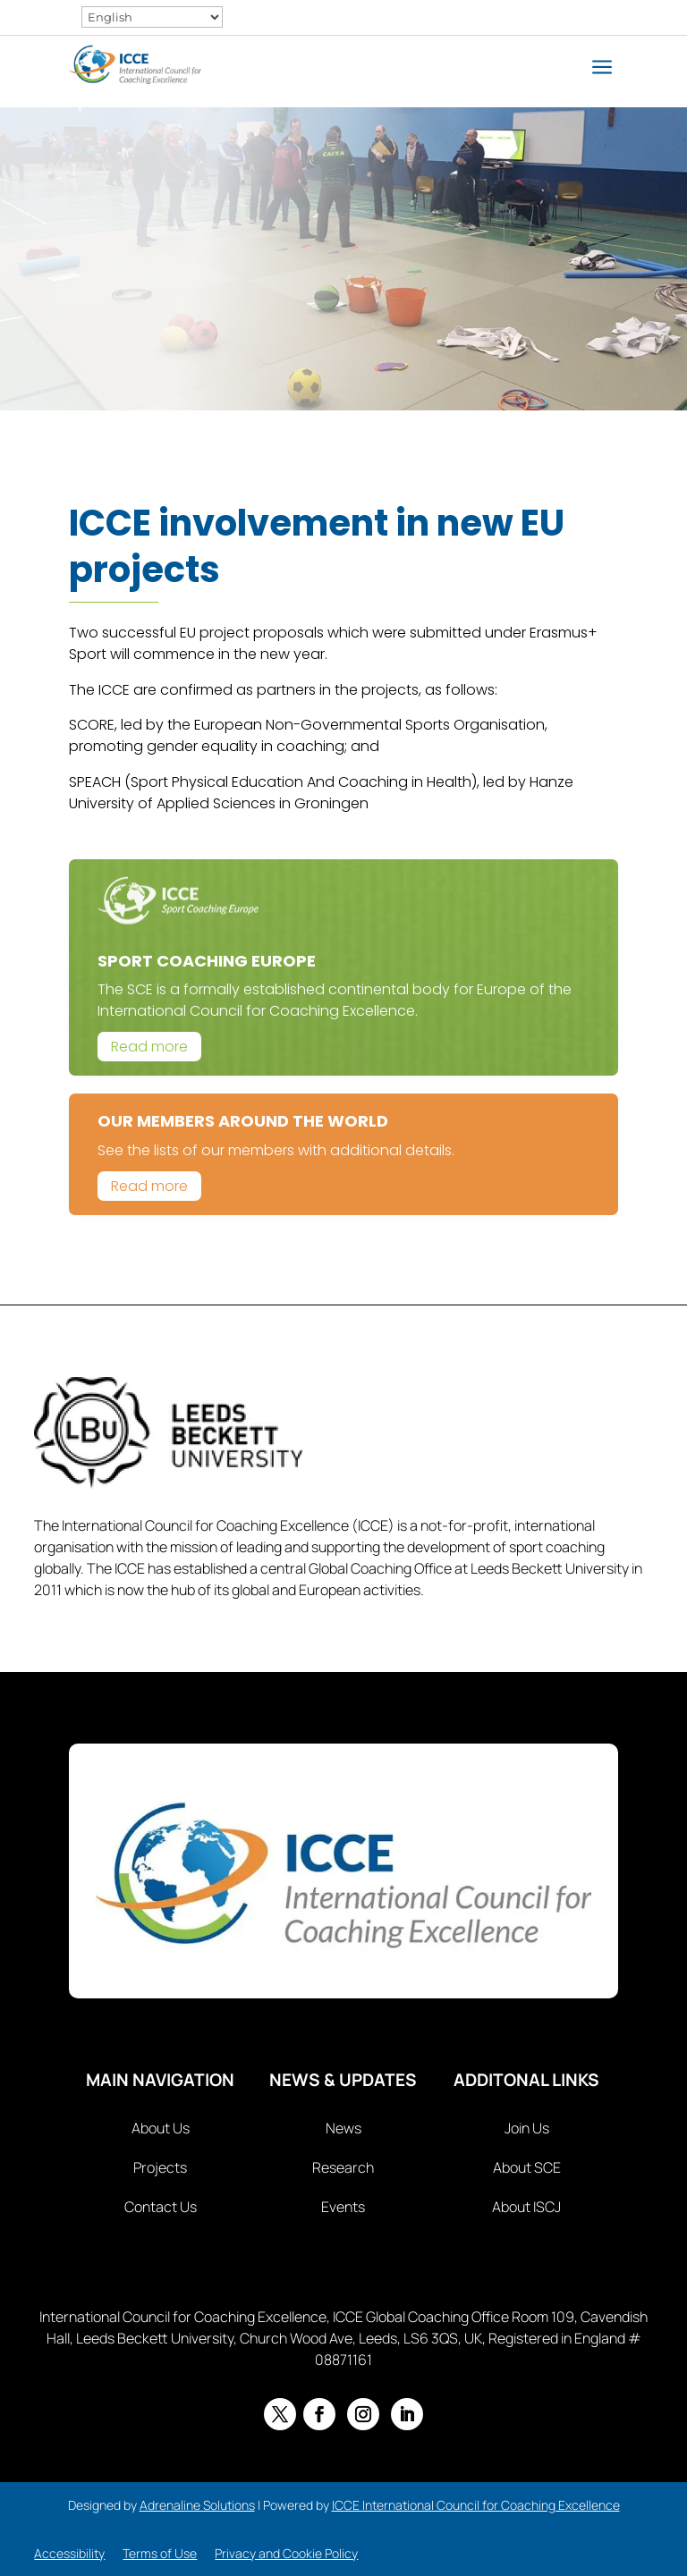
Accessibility (69, 2553)
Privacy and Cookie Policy (286, 2553)
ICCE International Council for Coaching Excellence (476, 2504)
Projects (160, 2167)
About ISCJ (526, 2207)
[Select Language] (152, 17)
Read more (149, 1046)
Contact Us (160, 2207)
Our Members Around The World (243, 1121)
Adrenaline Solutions (197, 2504)
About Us (160, 2128)
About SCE (527, 2167)
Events (343, 2207)
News (343, 2128)
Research (343, 2167)
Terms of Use (160, 2553)
